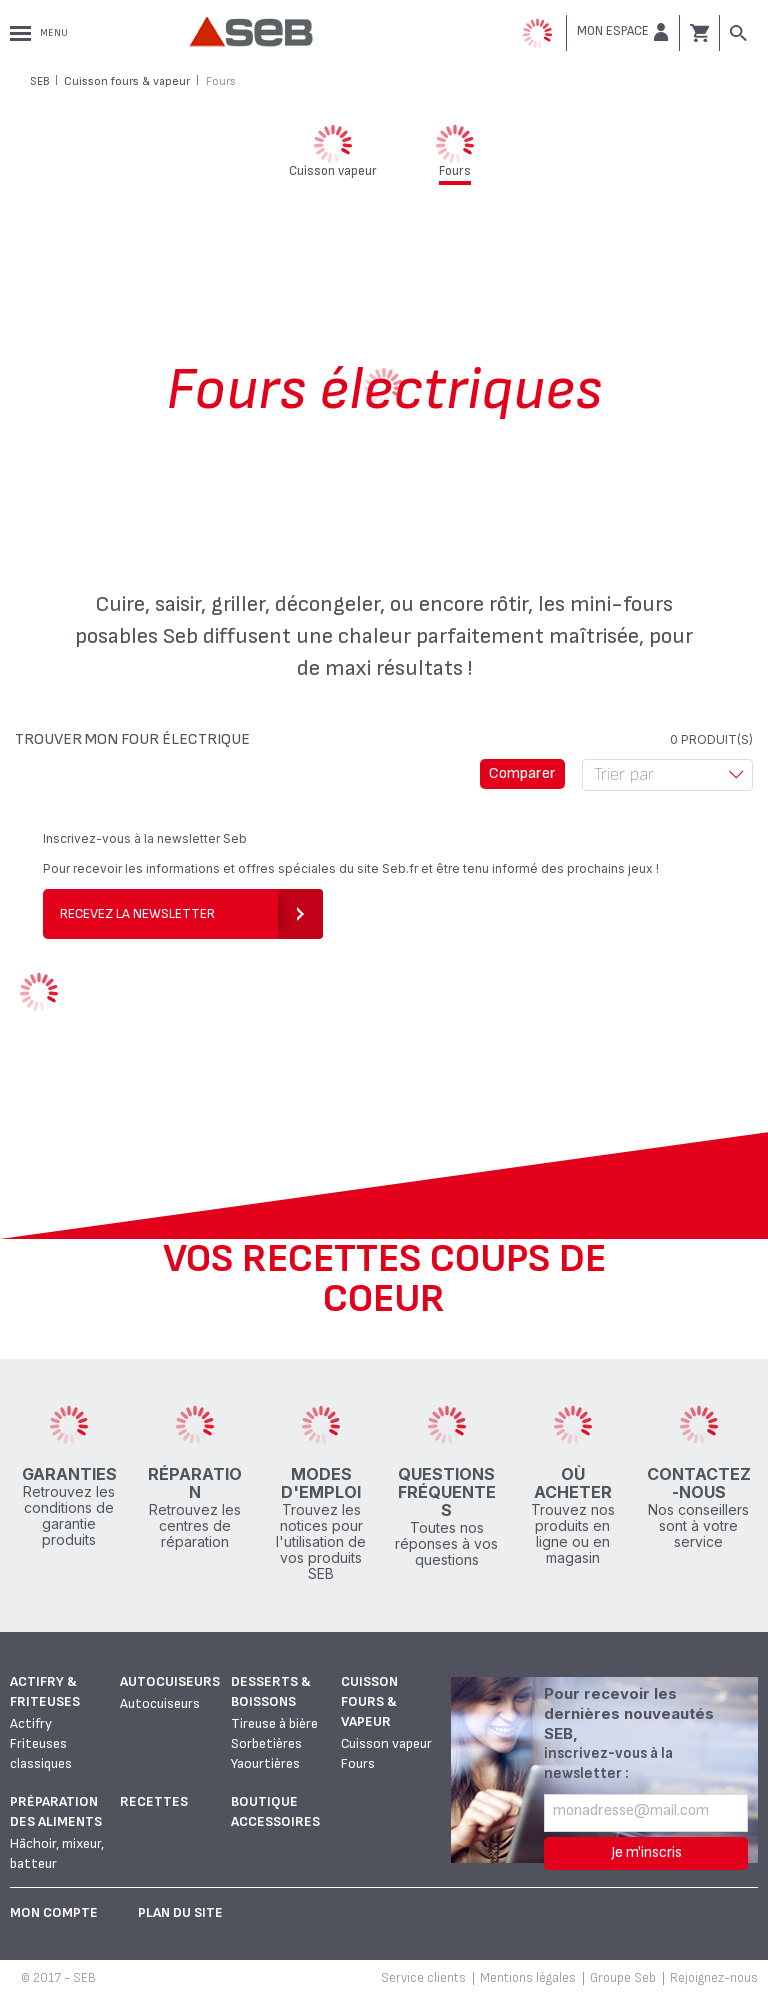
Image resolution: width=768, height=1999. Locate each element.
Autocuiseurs (170, 1681)
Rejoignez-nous (714, 1978)
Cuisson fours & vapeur (369, 1701)
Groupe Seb (623, 1978)
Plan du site (180, 1912)
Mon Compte (54, 1912)
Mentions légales (528, 1978)
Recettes (154, 1801)
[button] (623, 32)
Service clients (423, 1978)
